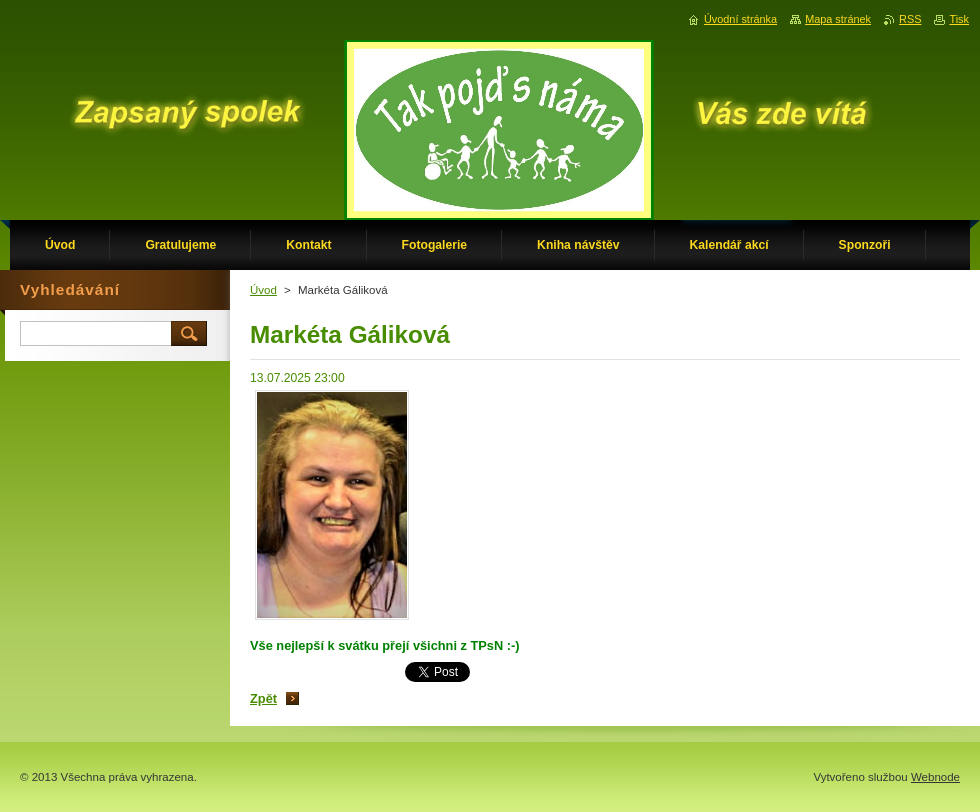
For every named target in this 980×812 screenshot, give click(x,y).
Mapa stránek (838, 19)
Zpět (263, 698)
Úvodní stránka (740, 19)
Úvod (263, 290)
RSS (910, 19)
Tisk (959, 19)
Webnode (935, 777)
